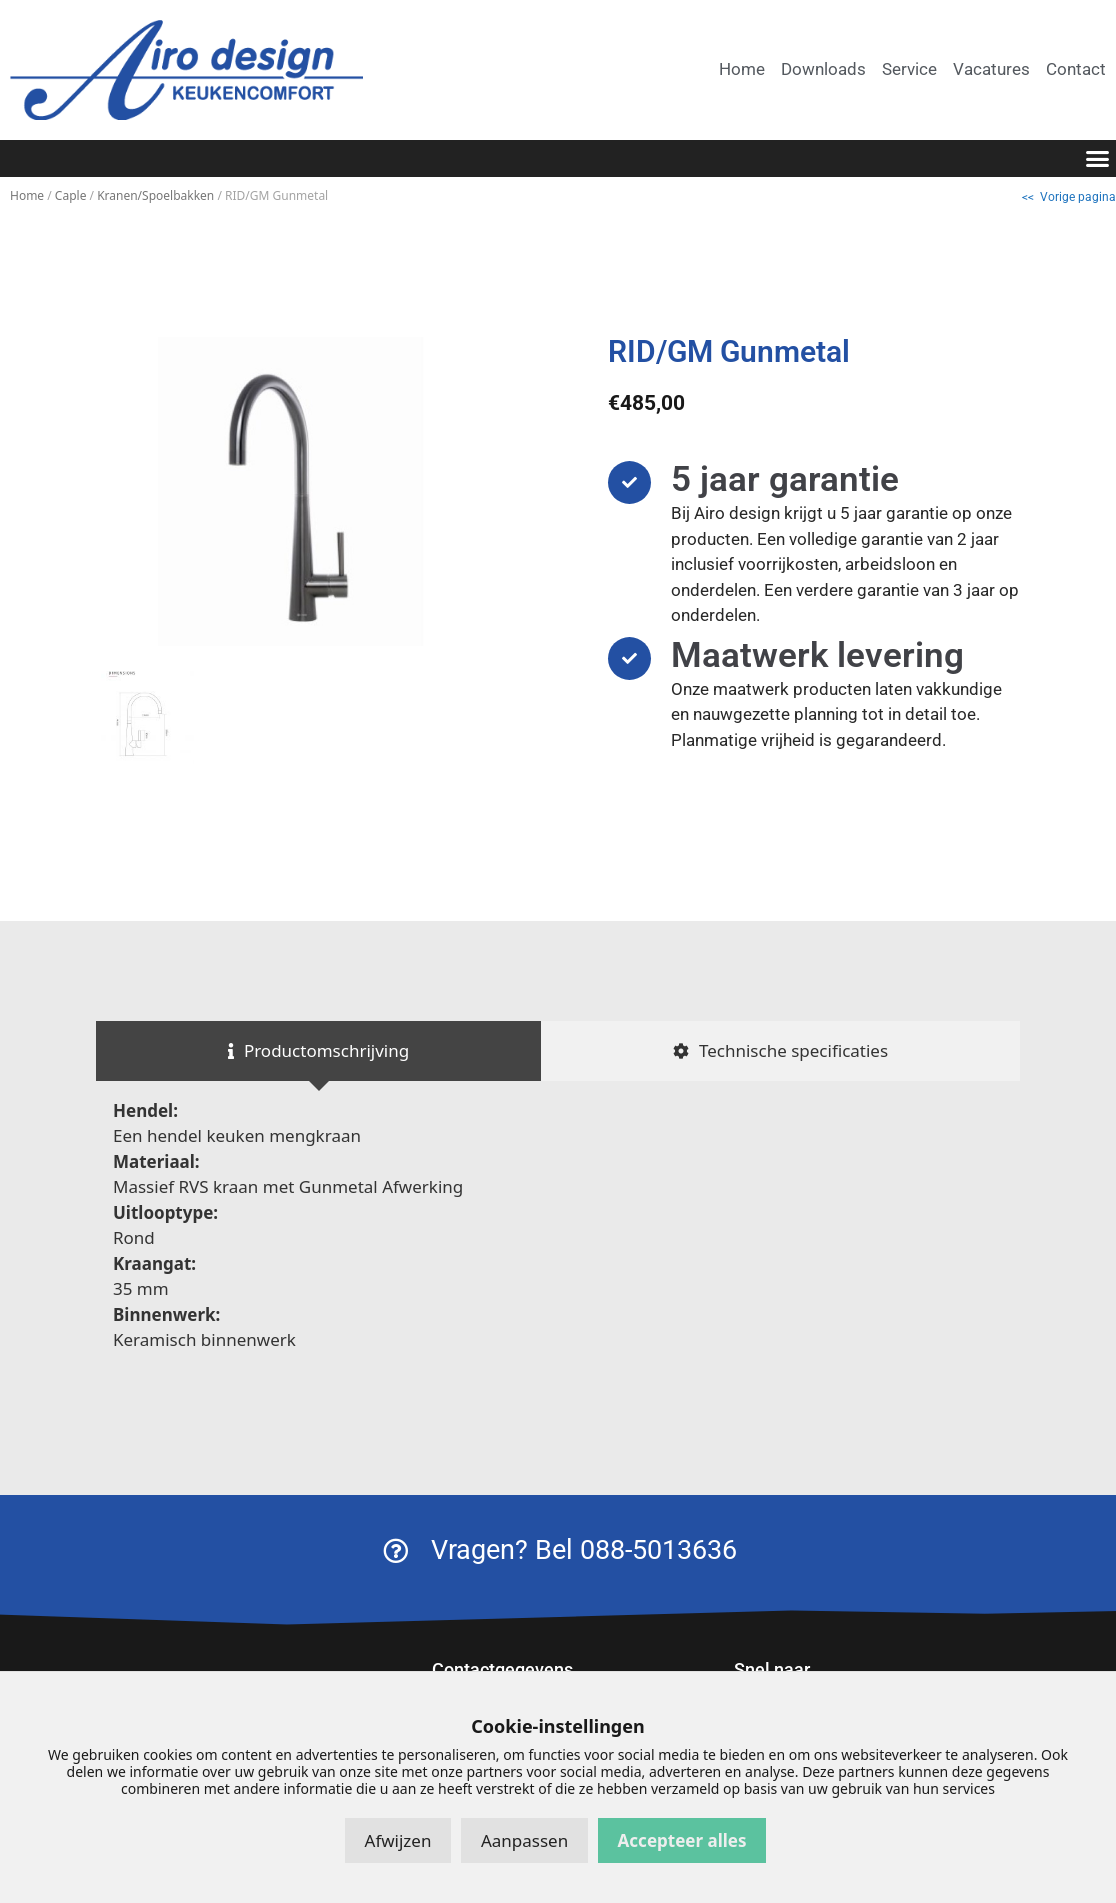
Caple (71, 195)
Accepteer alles (682, 1840)
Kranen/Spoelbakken (155, 195)
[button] (1098, 159)
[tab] (318, 1051)
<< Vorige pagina (1069, 197)
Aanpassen (524, 1840)
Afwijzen (398, 1840)
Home (27, 195)
